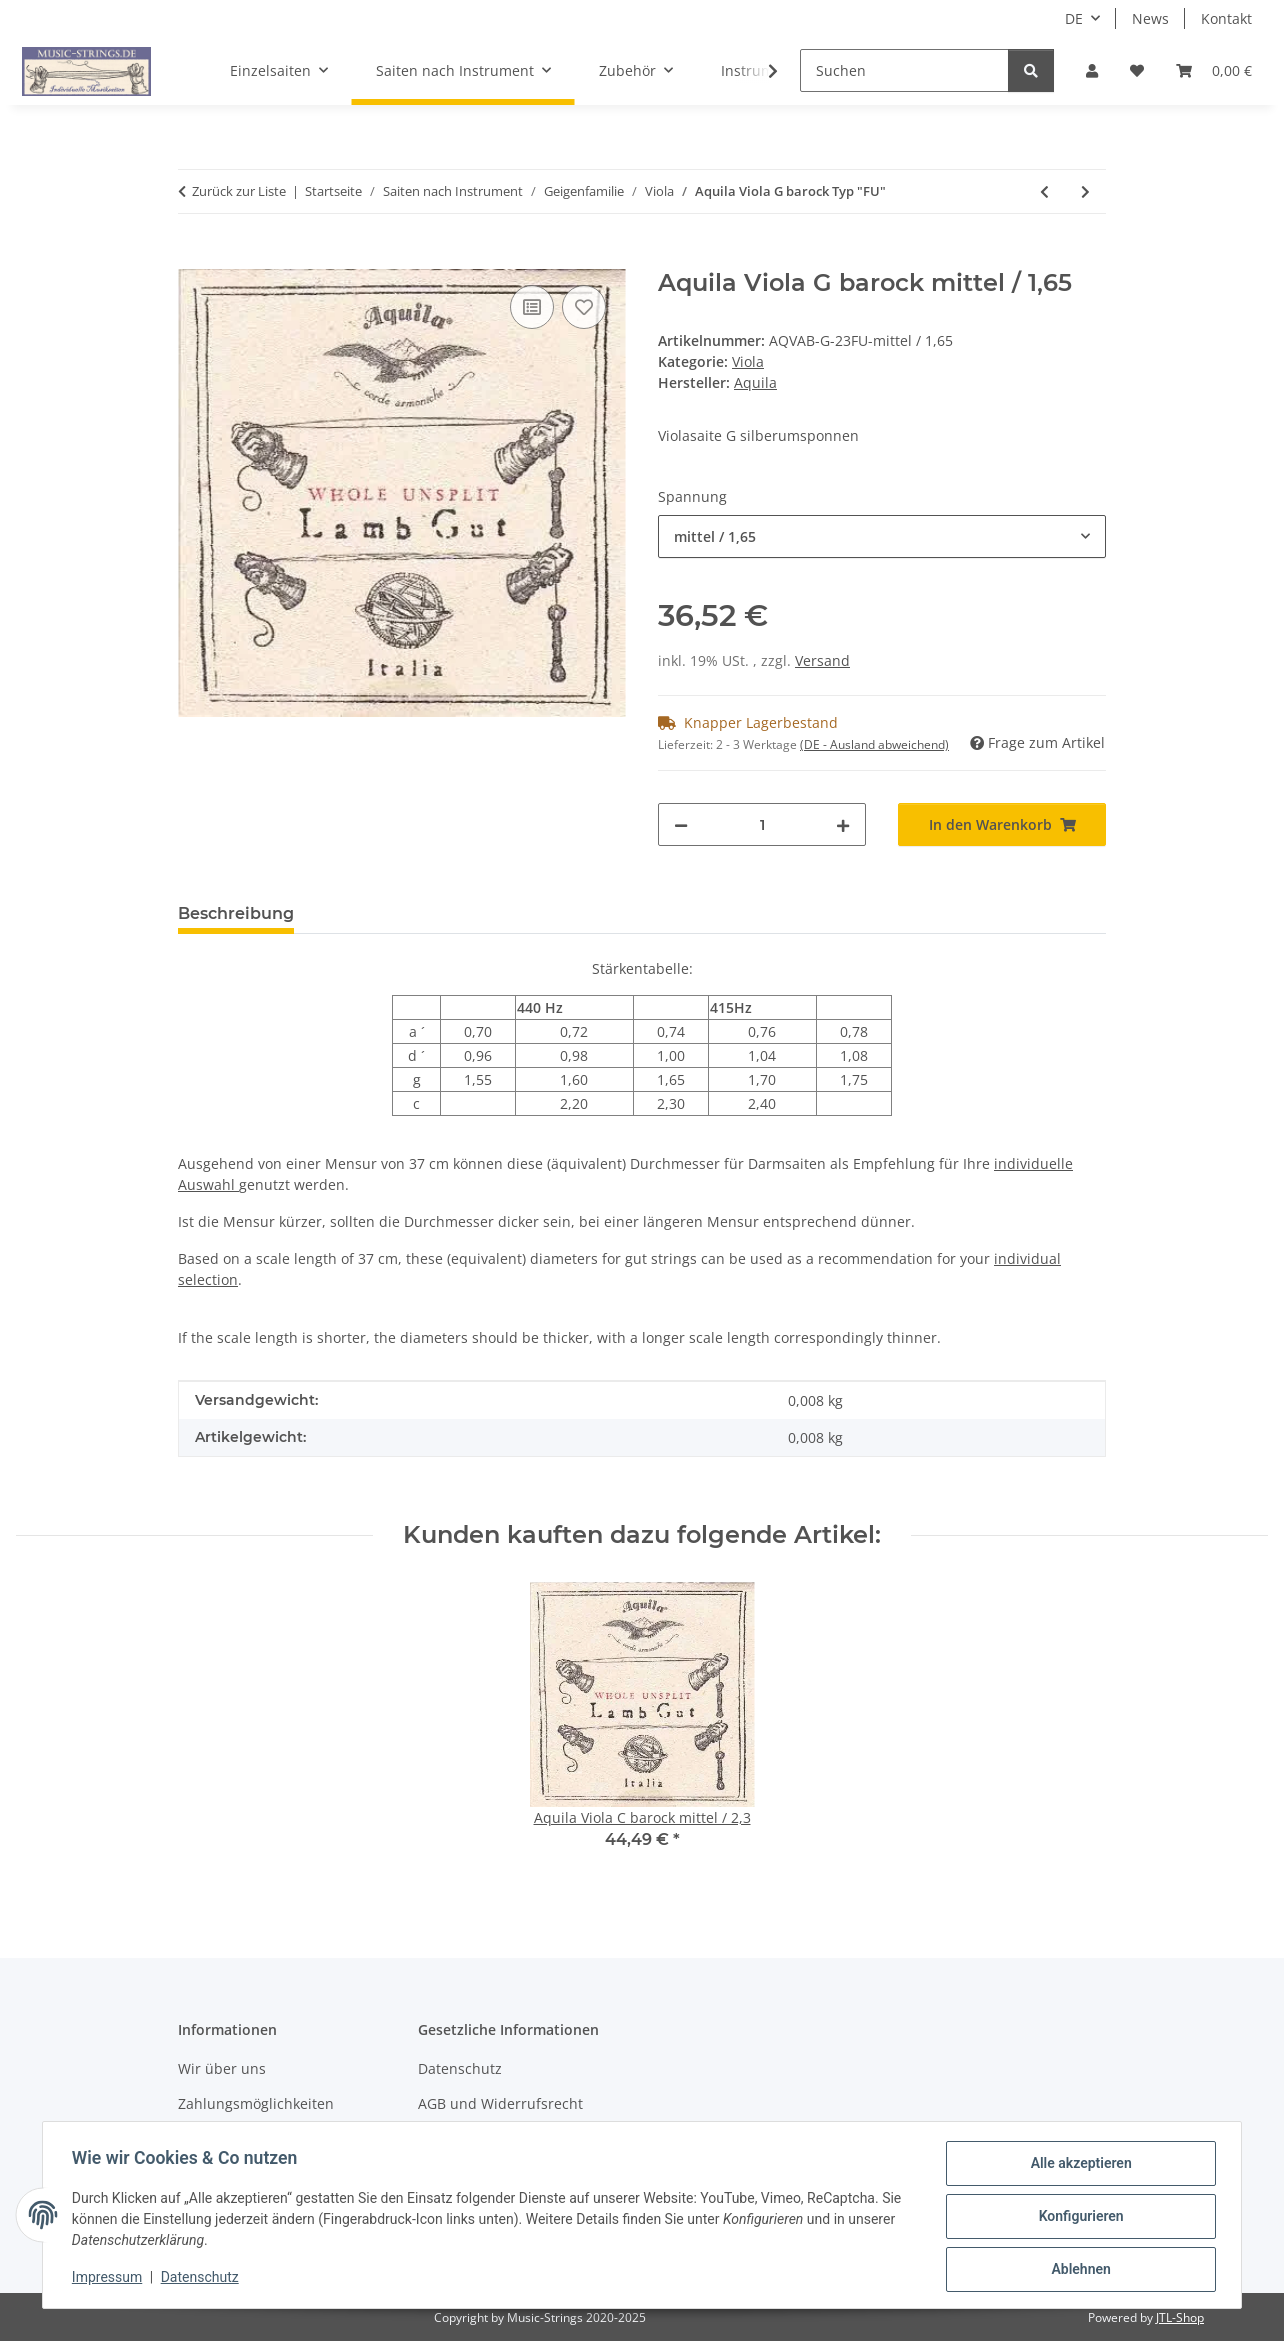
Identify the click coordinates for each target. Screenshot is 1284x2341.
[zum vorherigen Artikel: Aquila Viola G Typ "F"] (1044, 191)
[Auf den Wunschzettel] (584, 307)
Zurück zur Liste (239, 191)
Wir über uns (222, 2068)
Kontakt (1226, 18)
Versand (822, 660)
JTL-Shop (1180, 2317)
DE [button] (1074, 18)
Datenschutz (203, 2279)
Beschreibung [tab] (236, 913)
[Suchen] (904, 70)
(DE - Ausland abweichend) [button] (874, 744)
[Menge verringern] (681, 824)
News (1150, 18)
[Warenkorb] (1214, 70)
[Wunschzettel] (1137, 70)
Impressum (110, 2279)
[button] (1092, 70)
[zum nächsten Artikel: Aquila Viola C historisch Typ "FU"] (1085, 191)
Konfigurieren (1077, 2218)
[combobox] (882, 536)
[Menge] (762, 824)
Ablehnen (1077, 2270)
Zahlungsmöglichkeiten (256, 2103)
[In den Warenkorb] (194, 258)
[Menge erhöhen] (843, 824)
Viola (748, 361)
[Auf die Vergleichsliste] (532, 307)
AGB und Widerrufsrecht (500, 2103)
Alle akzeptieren (1077, 2166)
